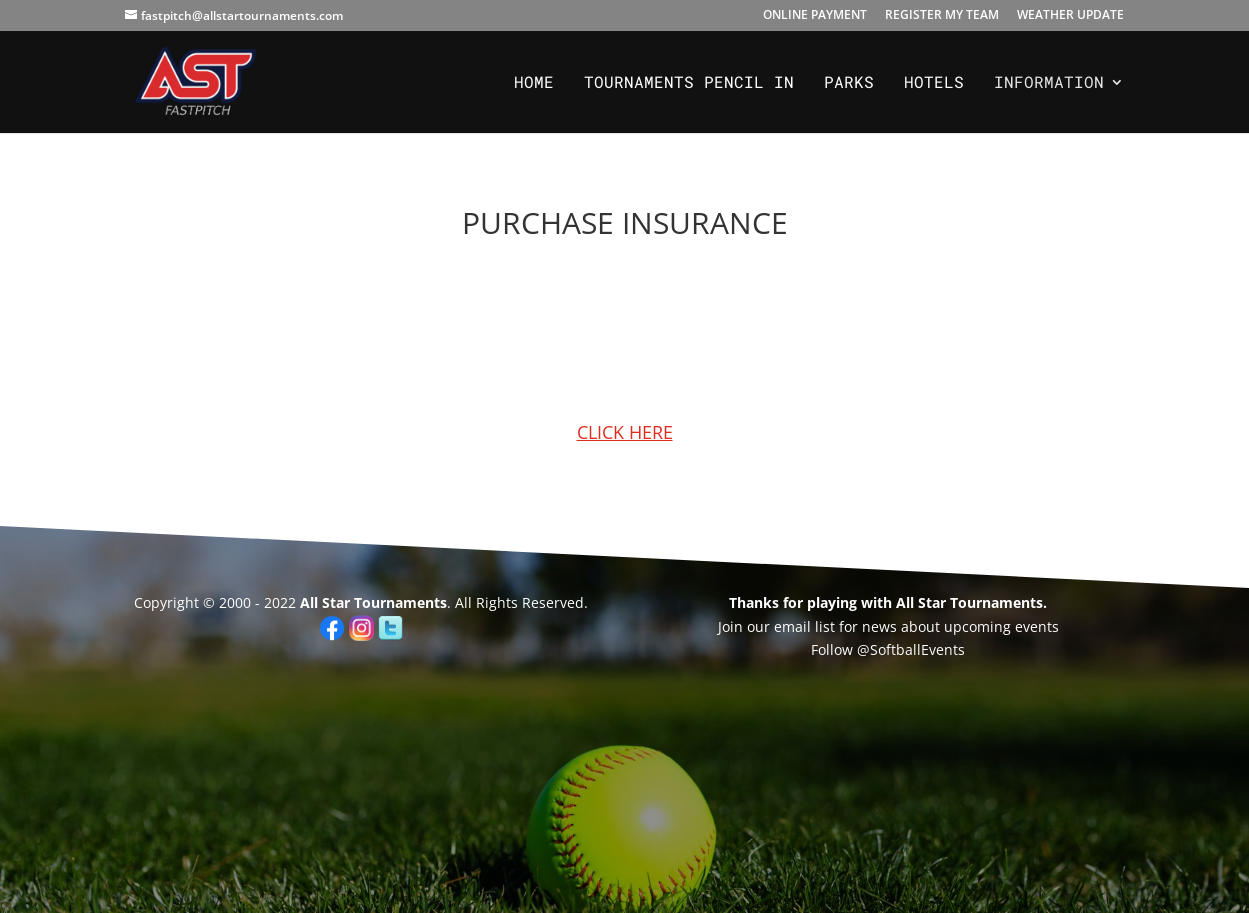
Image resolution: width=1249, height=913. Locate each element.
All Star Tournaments (373, 602)
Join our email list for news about (829, 626)
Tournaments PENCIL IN (689, 83)
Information (1049, 83)
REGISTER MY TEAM (942, 16)
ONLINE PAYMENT (815, 16)
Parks (849, 83)
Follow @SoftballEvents (888, 649)
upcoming (975, 626)
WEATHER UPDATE (1070, 16)
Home (534, 83)
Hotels (934, 83)
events (1035, 626)
